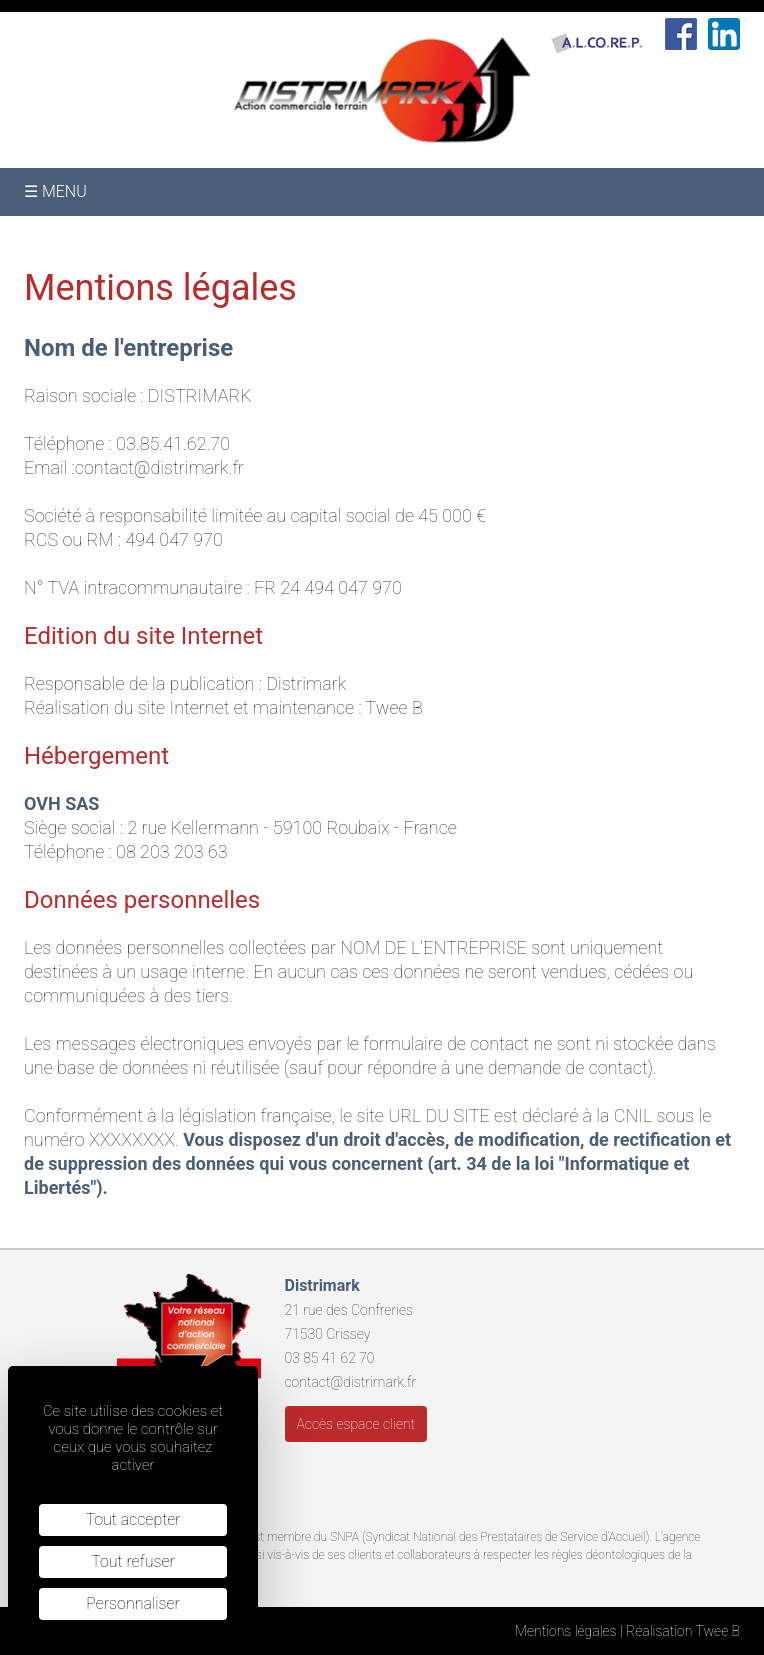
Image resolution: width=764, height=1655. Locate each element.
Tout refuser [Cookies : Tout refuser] (133, 1561)
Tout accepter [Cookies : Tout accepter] (132, 1519)
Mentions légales (566, 1631)
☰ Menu (55, 191)
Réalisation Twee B (683, 1631)
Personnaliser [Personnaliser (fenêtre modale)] (133, 1603)
